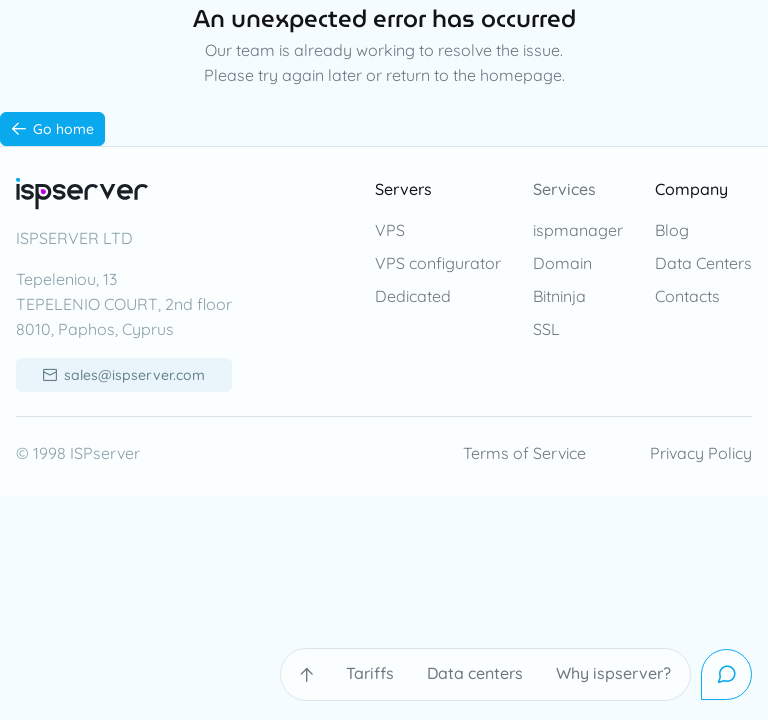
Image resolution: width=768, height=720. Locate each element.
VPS (390, 230)
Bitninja (559, 296)
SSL (546, 329)
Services (564, 189)
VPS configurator (438, 263)
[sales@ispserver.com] (124, 375)
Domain (562, 263)
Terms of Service (524, 453)
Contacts (687, 296)
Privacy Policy (701, 453)
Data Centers (703, 263)
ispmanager (578, 230)
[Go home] (52, 129)
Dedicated (413, 296)
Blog (672, 230)
